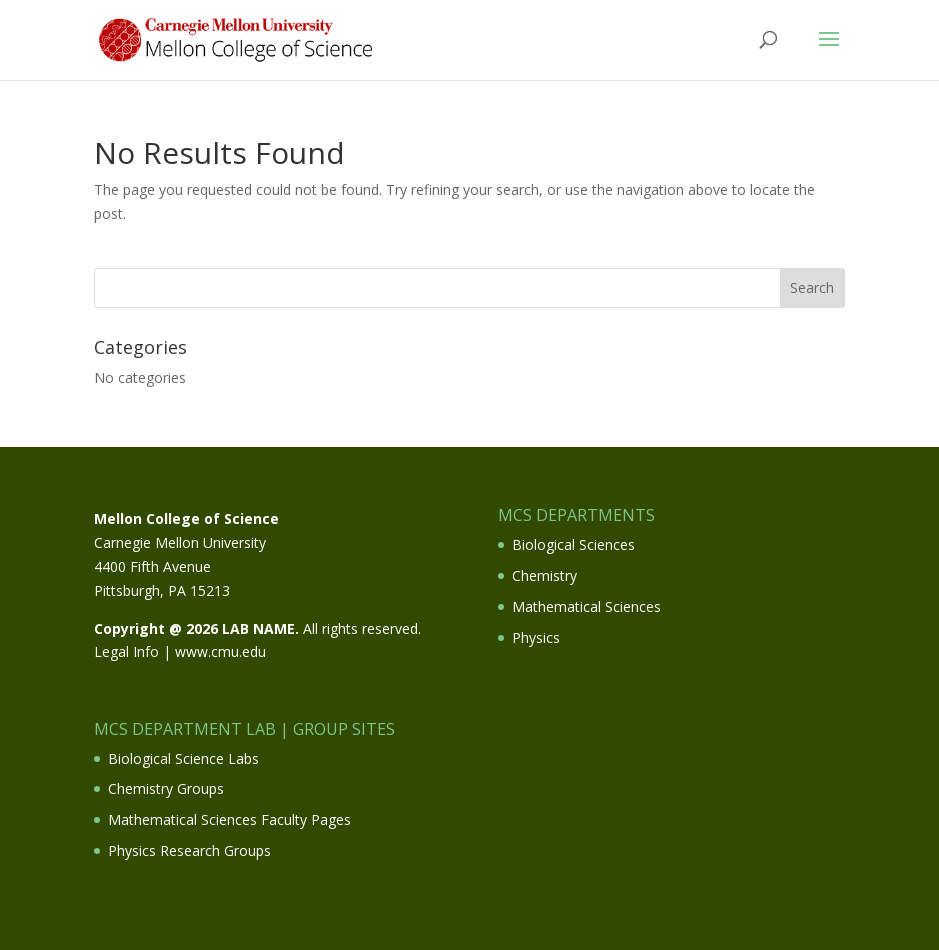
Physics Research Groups (189, 850)
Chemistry (544, 575)
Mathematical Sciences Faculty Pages (229, 819)
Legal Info (126, 651)
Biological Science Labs (183, 758)
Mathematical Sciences (586, 606)
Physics (536, 637)
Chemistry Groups (166, 788)
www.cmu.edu (220, 651)
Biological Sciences (573, 544)
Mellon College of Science (186, 518)
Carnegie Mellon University (180, 542)
